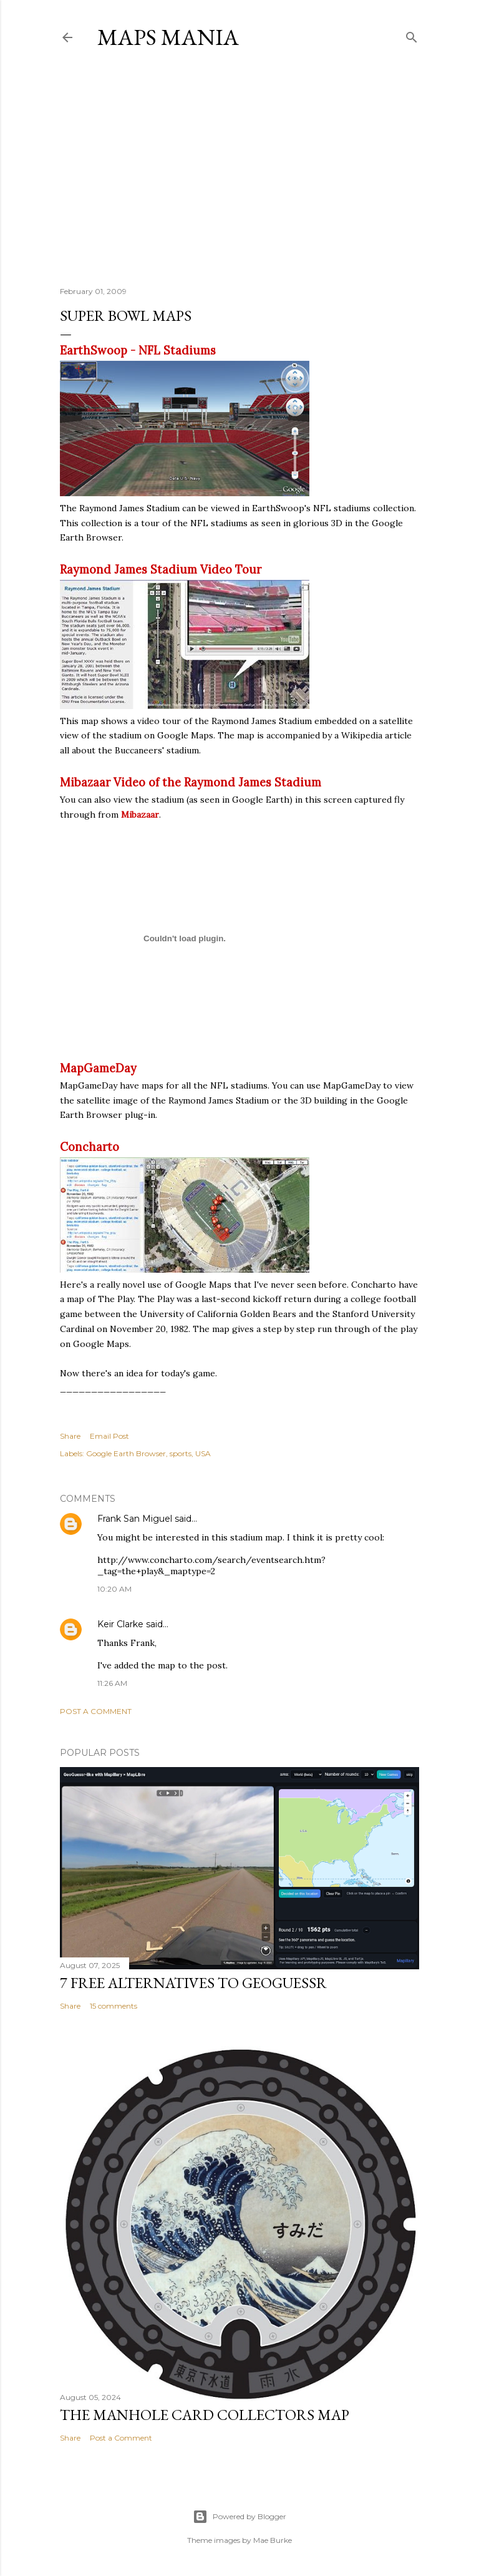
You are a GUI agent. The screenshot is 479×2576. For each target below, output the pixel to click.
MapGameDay (98, 1068)
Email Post (109, 1436)
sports (180, 1453)
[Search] (411, 34)
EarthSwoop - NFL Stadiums (138, 350)
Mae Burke (272, 2540)
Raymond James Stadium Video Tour (160, 569)
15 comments (113, 2005)
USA (203, 1453)
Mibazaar (140, 814)
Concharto (89, 1147)
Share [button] (70, 1436)
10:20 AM (114, 1589)
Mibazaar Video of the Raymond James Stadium (190, 782)
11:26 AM (112, 1683)
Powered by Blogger (239, 2516)
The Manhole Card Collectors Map (204, 2414)
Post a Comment (96, 1711)
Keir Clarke (120, 1624)
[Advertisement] (239, 168)
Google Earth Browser (126, 1453)
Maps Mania (168, 37)
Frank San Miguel (134, 1518)
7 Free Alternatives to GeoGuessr (193, 1982)
